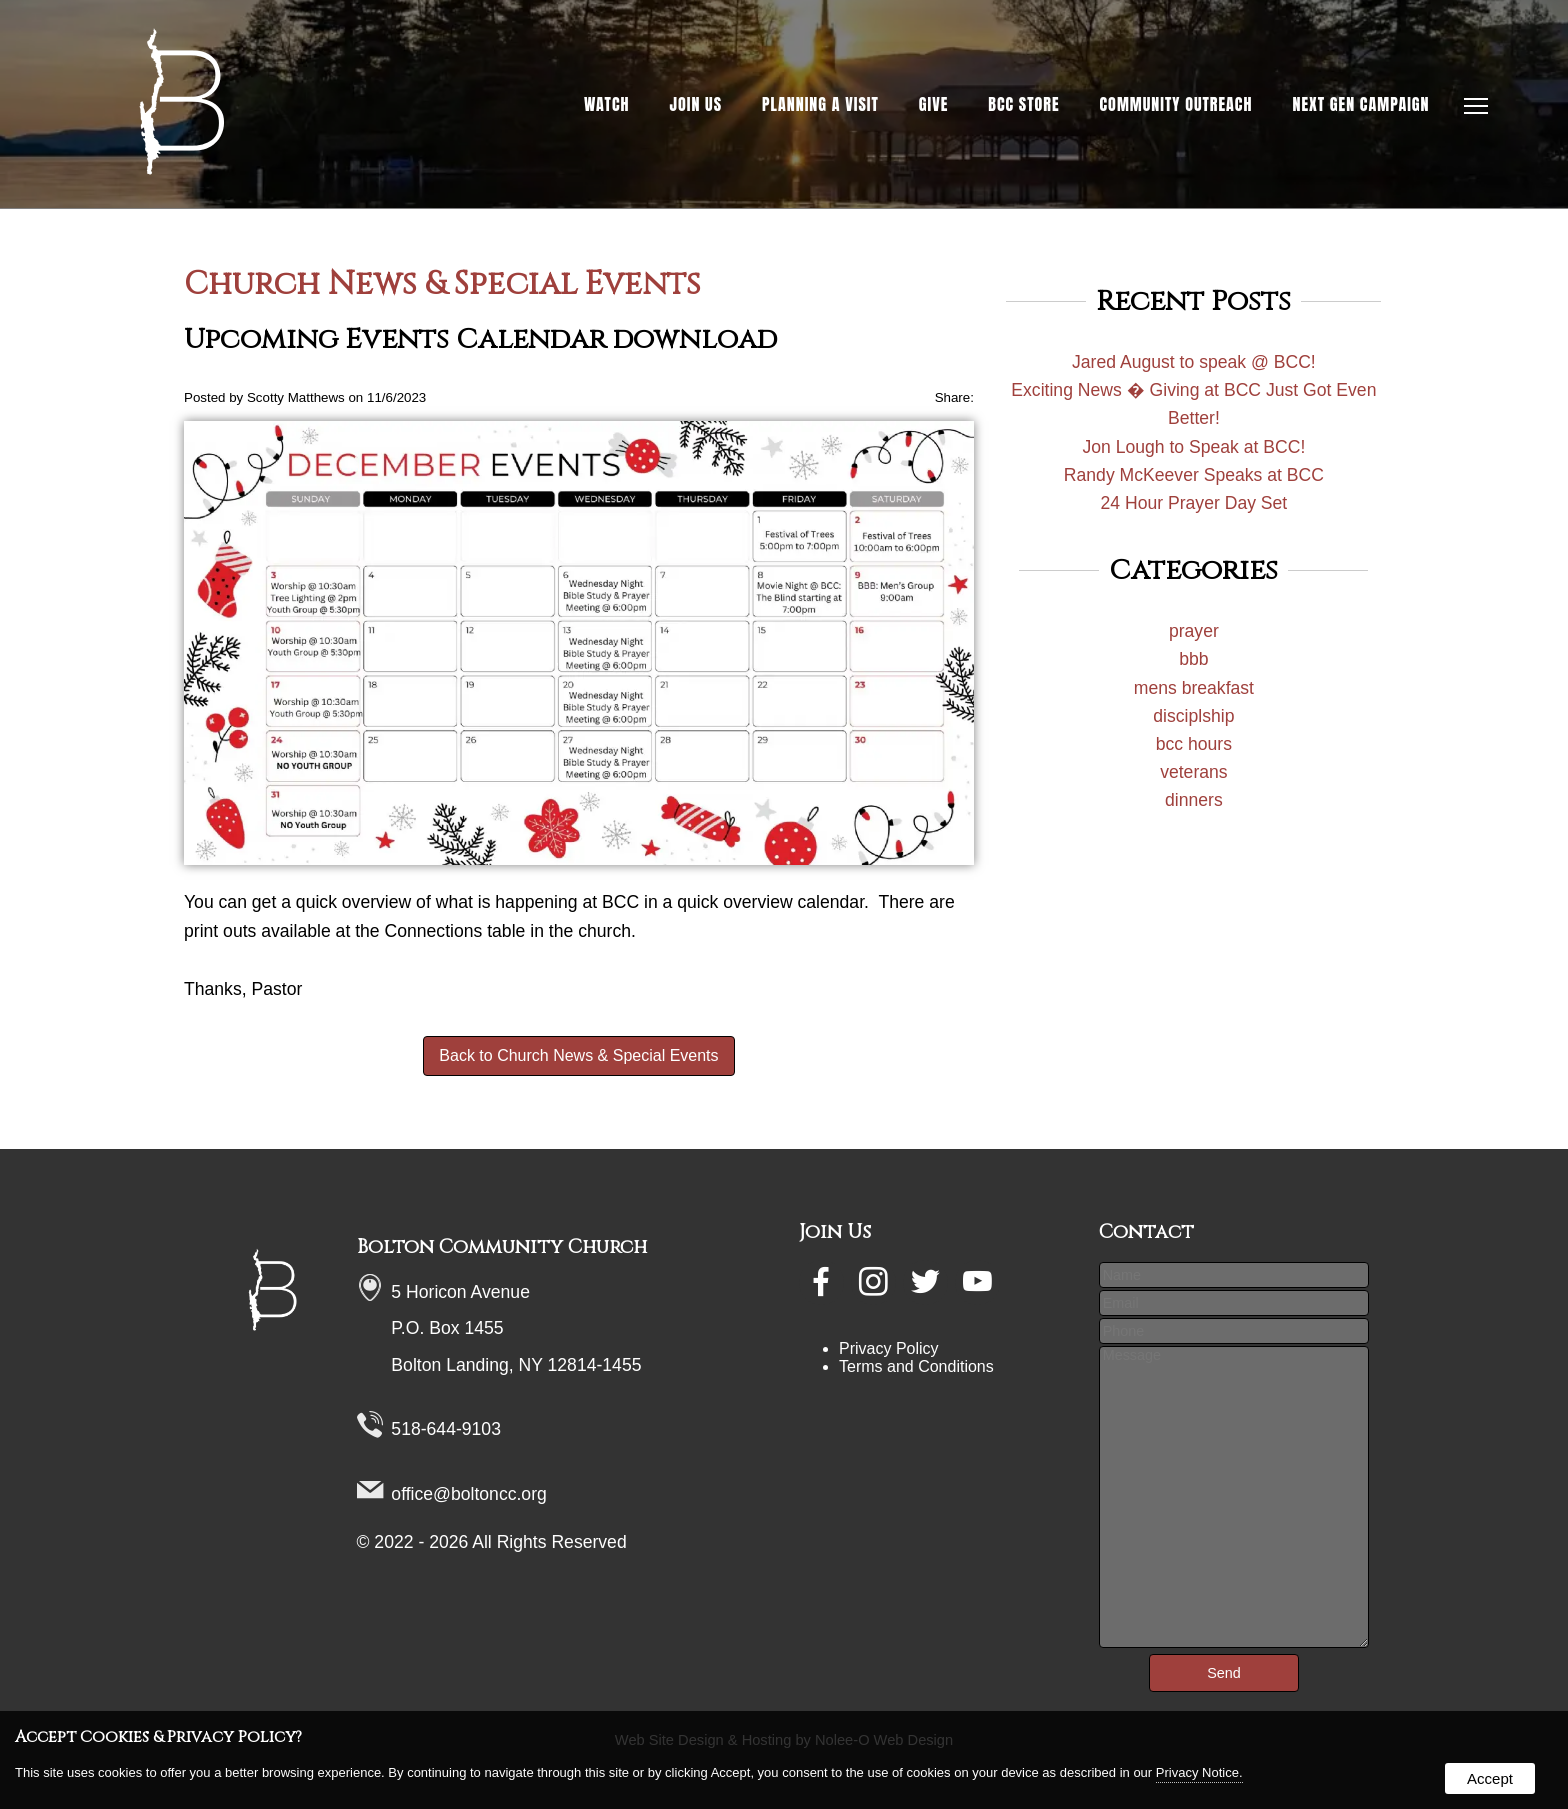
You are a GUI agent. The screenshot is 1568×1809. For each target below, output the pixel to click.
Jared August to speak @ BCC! (1194, 362)
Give (933, 104)
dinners (1194, 800)
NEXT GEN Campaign (1360, 104)
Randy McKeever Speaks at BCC (1194, 475)
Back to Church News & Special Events (578, 1055)
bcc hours (1194, 744)
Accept (1490, 1778)
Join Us (696, 104)
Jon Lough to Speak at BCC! (1193, 447)
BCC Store (1023, 104)
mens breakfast (1194, 688)
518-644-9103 (446, 1429)
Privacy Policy (889, 1348)
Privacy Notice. (1199, 1772)
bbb (1193, 659)
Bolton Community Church (502, 1247)
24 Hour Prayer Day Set (1193, 503)
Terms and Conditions (916, 1366)
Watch (607, 104)
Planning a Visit (820, 104)
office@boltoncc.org (468, 1494)
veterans (1193, 772)
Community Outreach (1176, 104)
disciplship (1193, 716)
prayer (1194, 631)
